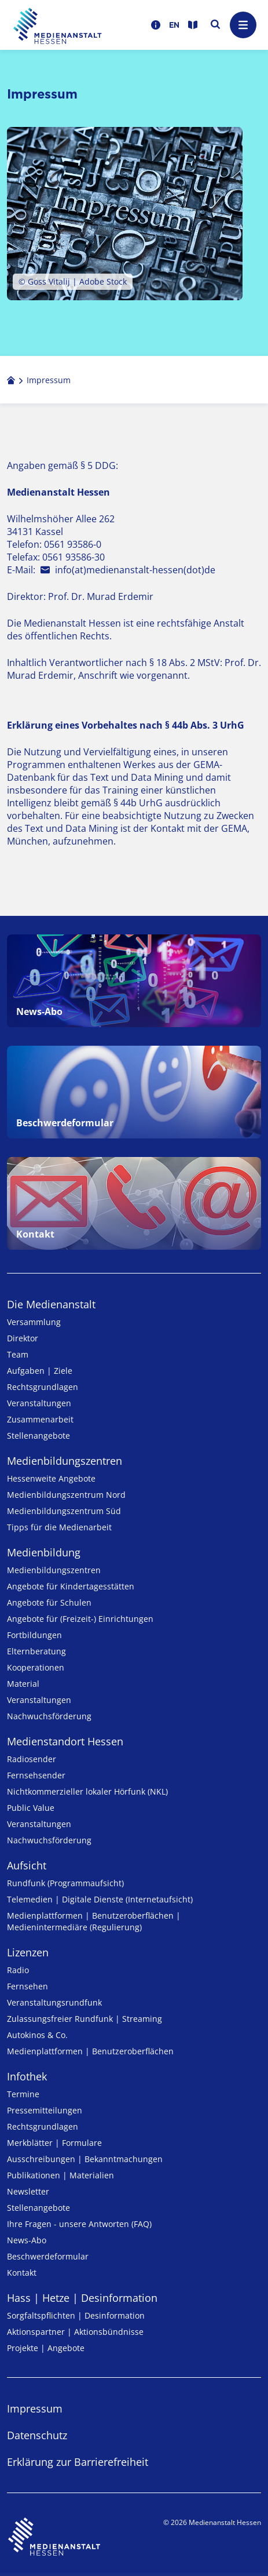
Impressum (35, 2408)
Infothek (27, 2076)
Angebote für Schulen (49, 1602)
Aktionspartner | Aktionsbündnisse (75, 2331)
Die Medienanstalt (51, 1304)
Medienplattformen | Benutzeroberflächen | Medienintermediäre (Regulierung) (94, 1921)
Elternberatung (36, 1651)
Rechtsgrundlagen (42, 1386)
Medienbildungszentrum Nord (66, 1494)
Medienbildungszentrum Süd (64, 1510)
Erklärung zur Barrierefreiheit (77, 2462)
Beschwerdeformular (48, 2256)
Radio (18, 1969)
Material (23, 1683)
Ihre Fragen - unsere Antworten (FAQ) (79, 2223)
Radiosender (31, 1758)
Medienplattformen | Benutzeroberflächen (90, 2051)
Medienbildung (43, 1552)
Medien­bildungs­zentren (64, 1461)
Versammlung (34, 1321)
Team (17, 1354)
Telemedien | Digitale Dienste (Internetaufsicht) (100, 1899)
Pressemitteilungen (44, 2110)
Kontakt (21, 2272)
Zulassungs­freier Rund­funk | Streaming (84, 2018)
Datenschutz (37, 2435)
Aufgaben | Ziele (39, 1370)
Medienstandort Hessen (65, 1741)
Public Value (30, 1807)
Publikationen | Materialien (60, 2175)
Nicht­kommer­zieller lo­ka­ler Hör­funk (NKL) (87, 1791)
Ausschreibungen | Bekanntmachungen (85, 2158)
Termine (23, 2094)
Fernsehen (27, 1986)
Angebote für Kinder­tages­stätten (70, 1586)
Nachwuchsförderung (49, 1716)
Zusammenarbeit (40, 1419)
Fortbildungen (34, 1634)
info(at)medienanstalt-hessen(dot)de (135, 569)
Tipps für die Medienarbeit (59, 1527)
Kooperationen (35, 1667)
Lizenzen (28, 1952)
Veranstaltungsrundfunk (54, 2002)
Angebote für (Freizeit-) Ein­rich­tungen (80, 1618)
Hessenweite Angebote (51, 1478)
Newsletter (28, 2191)
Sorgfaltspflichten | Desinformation (76, 2315)
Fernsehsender (36, 1775)
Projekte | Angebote (46, 2347)
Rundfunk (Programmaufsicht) (65, 1883)
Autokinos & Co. (37, 2034)
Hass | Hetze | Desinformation (82, 2298)
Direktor (22, 1338)
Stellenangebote (38, 1435)
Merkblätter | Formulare (54, 2142)
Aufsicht (26, 1865)
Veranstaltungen (39, 1403)
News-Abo (26, 2240)
